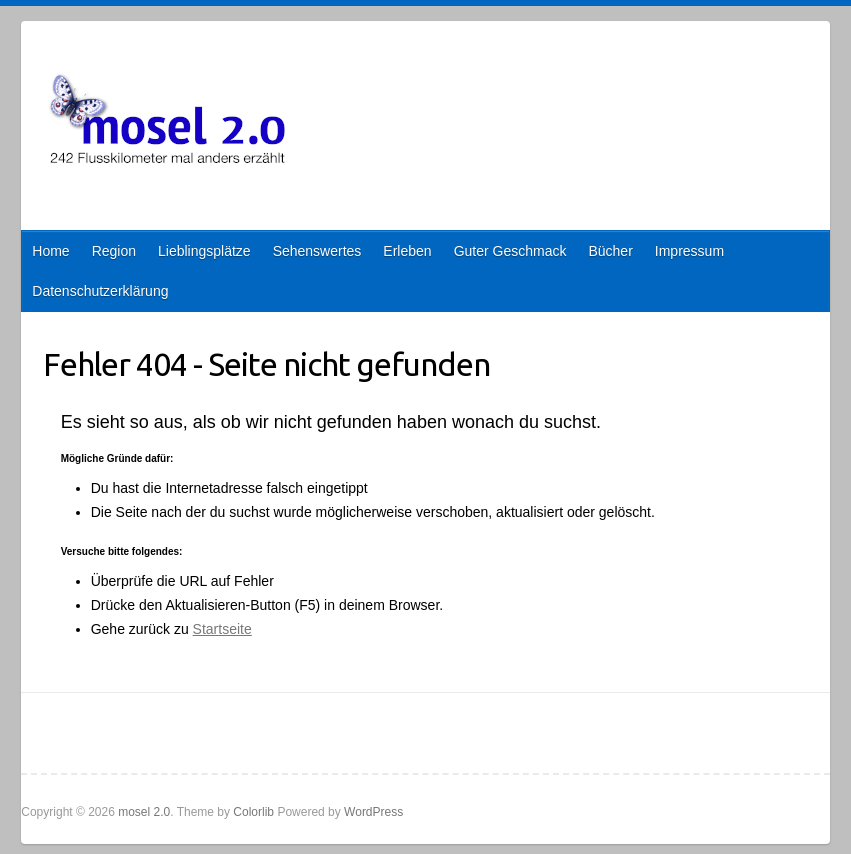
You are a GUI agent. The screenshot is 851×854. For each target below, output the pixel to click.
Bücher (610, 251)
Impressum (689, 251)
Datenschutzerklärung (100, 291)
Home (50, 251)
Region (114, 251)
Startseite (222, 629)
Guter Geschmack (510, 251)
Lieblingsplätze (204, 251)
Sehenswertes (317, 251)
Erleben (407, 251)
